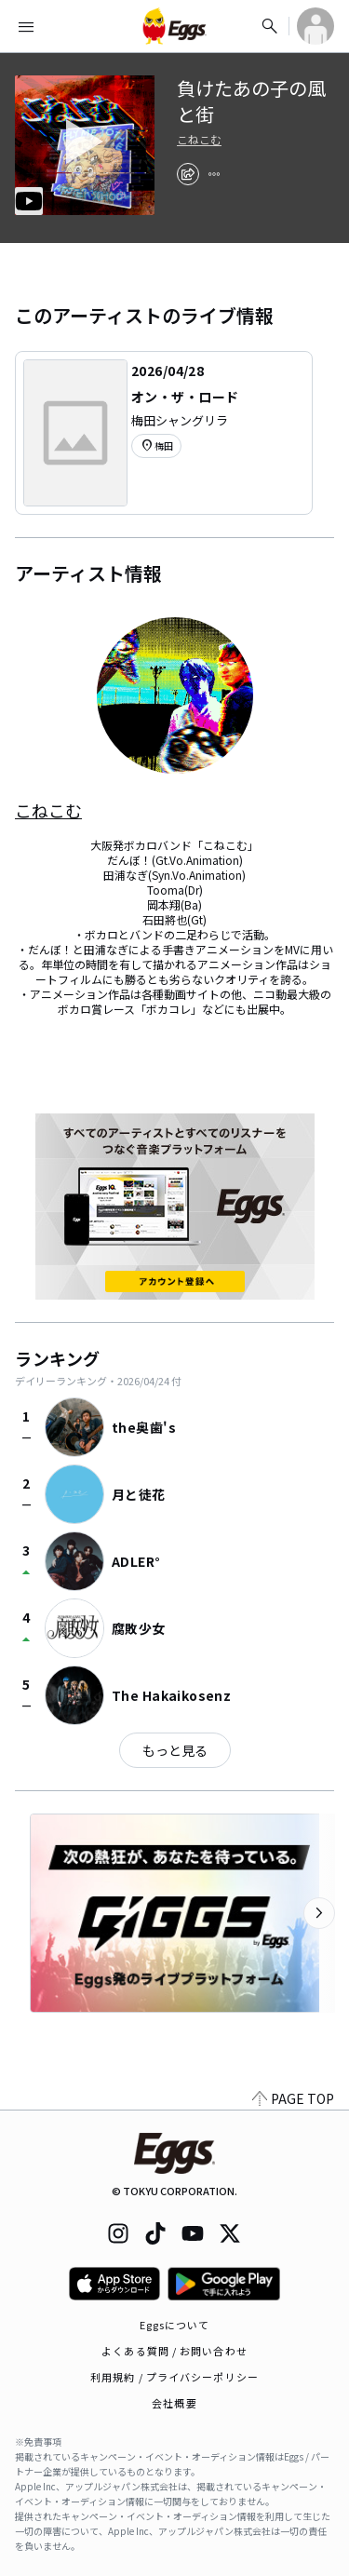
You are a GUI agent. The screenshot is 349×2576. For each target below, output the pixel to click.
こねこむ (199, 139)
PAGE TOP (293, 2098)
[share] (188, 174)
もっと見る (175, 1750)
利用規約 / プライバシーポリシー (174, 2376)
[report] (214, 174)
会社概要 (174, 2402)
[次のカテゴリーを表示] (319, 1913)
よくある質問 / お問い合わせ (174, 2350)
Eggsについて (175, 2324)
